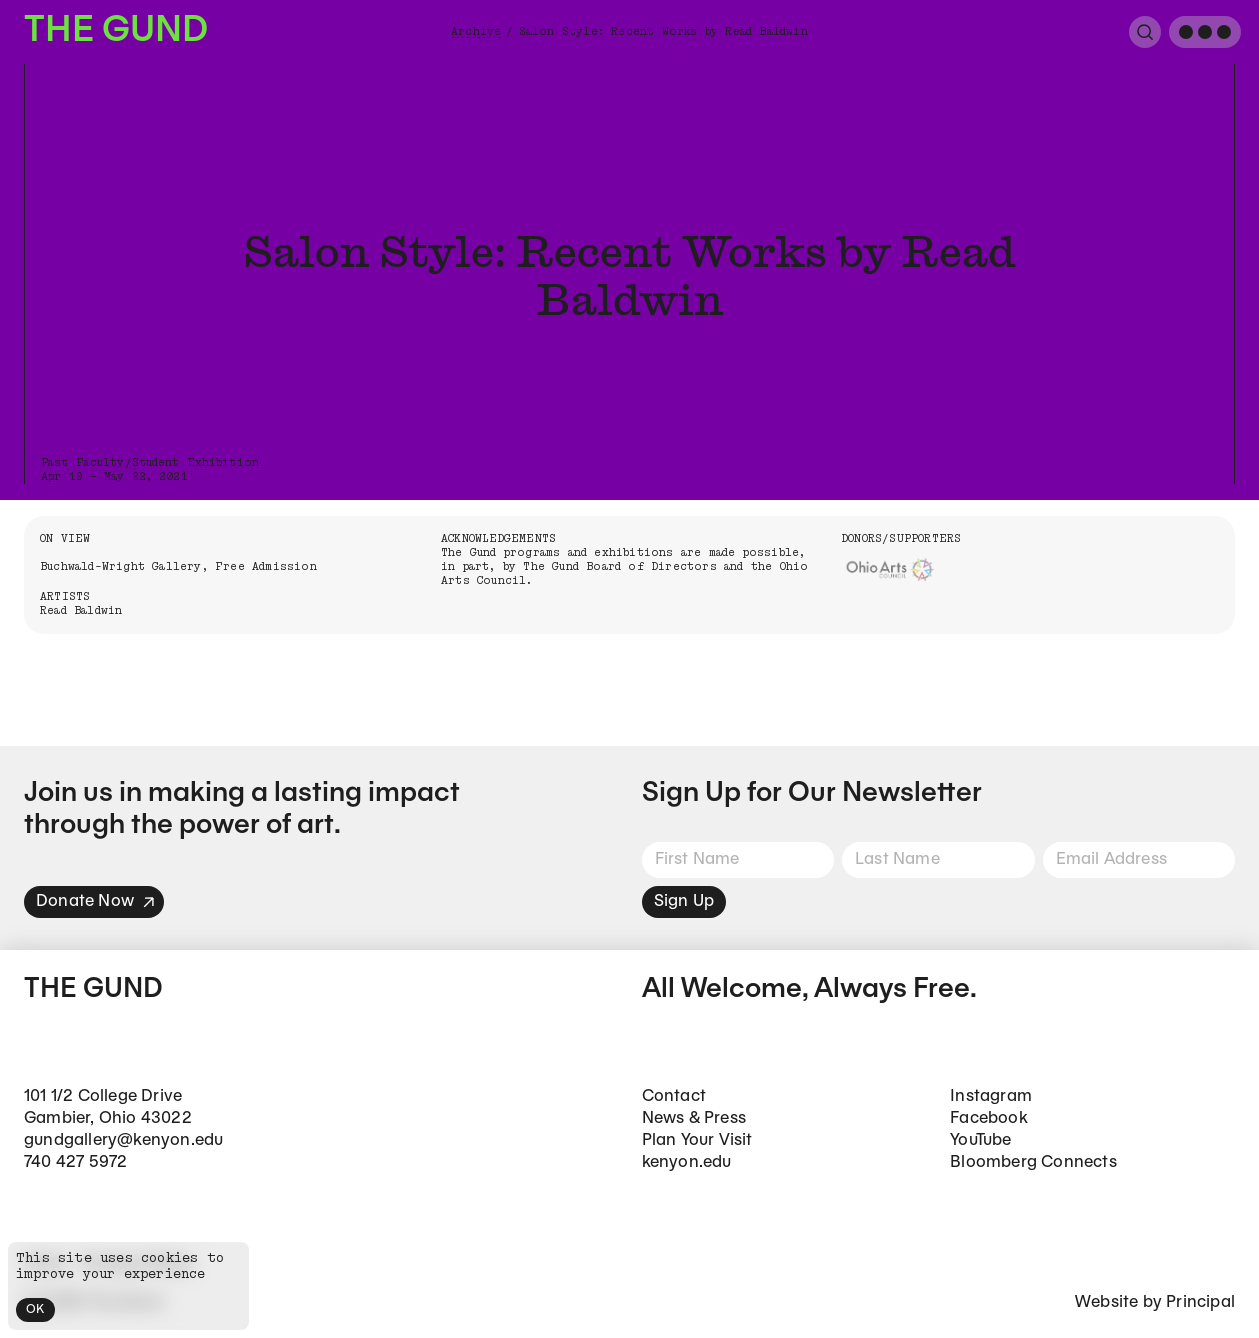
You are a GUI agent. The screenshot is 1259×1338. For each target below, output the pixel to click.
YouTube (980, 1140)
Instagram (991, 1096)
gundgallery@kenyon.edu (123, 1140)
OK (35, 1309)
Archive (476, 31)
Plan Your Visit (697, 1140)
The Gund (116, 31)
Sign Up (684, 901)
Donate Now (96, 901)
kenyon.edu (687, 1162)
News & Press (694, 1118)
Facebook (989, 1118)
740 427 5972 (75, 1162)
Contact (674, 1096)
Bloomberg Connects (1033, 1162)
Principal (1200, 1302)
